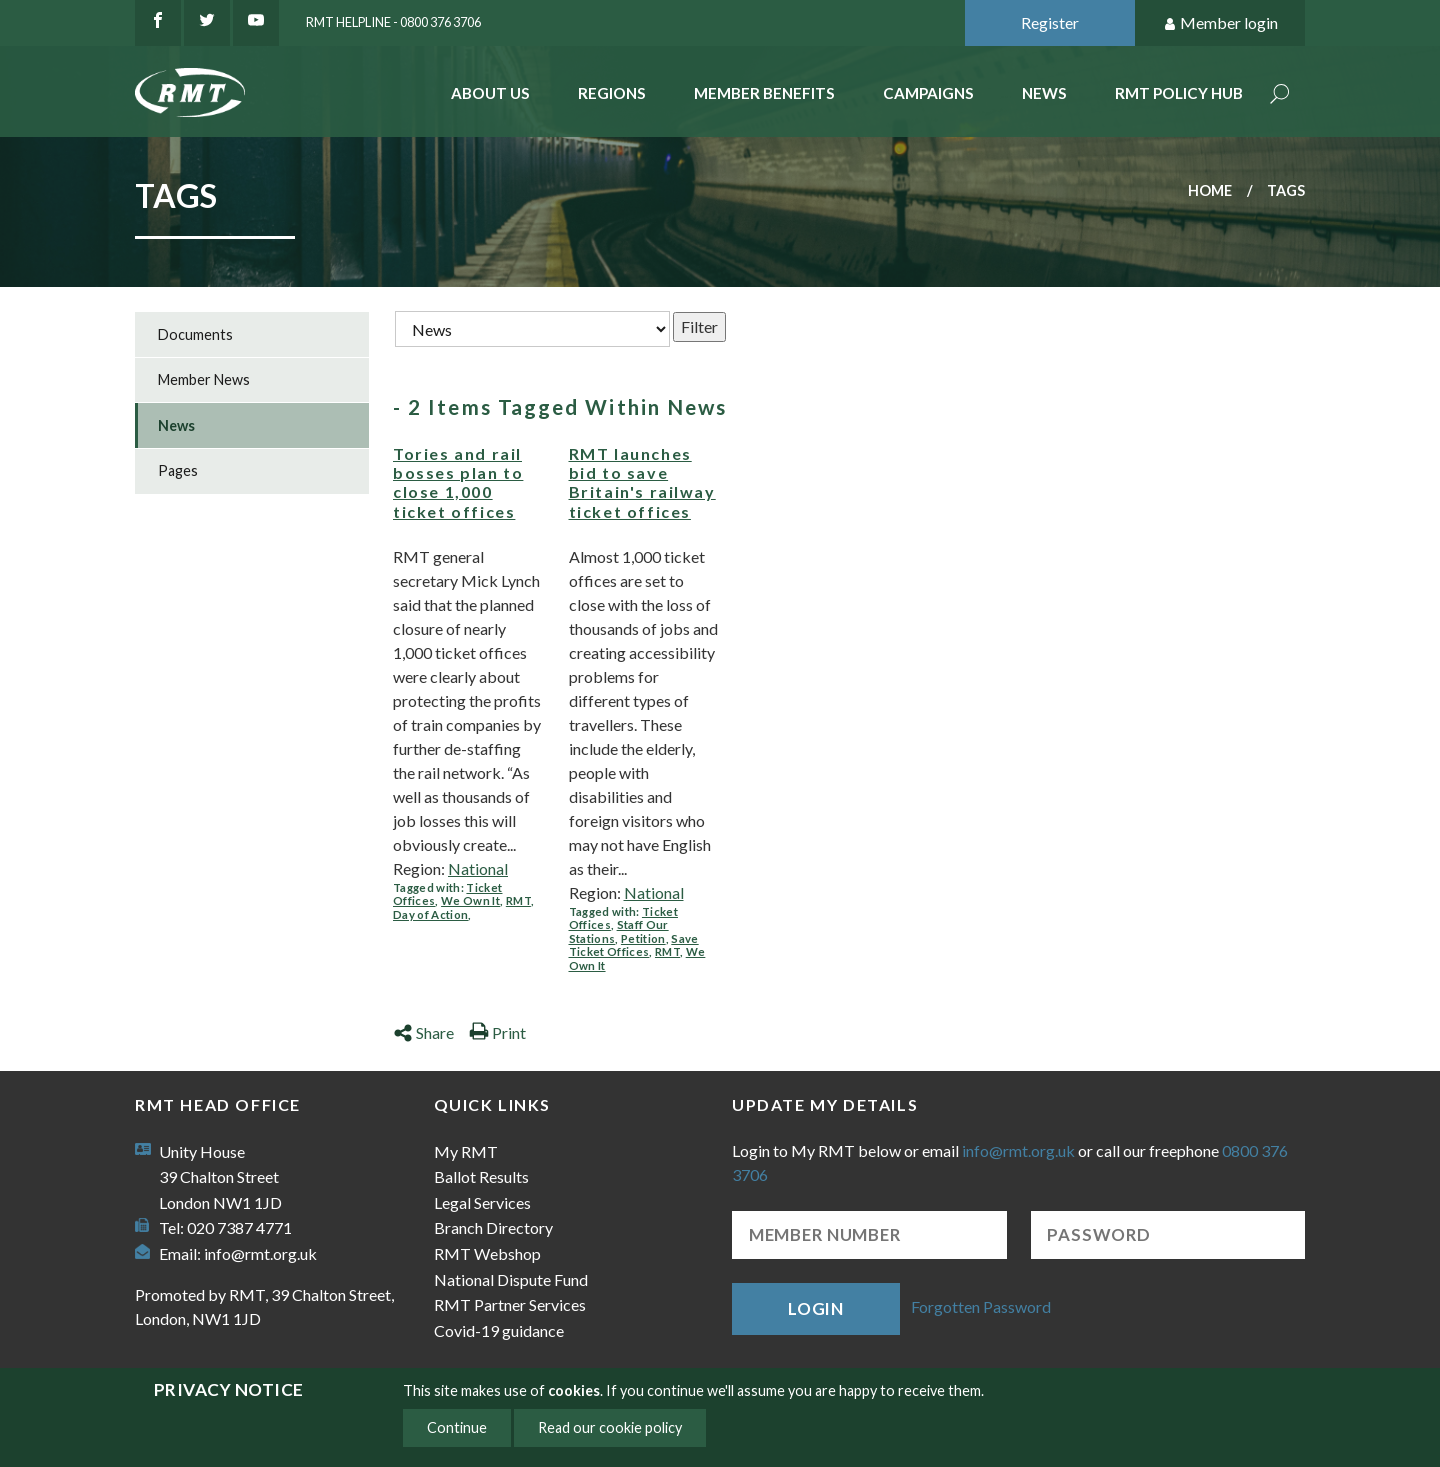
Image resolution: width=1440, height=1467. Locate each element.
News (1044, 93)
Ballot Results (481, 1176)
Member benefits (764, 93)
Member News (204, 379)
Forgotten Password (981, 1306)
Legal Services (482, 1202)
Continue (457, 1427)
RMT (518, 900)
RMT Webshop (487, 1253)
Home (1210, 190)
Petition (643, 938)
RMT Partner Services (510, 1304)
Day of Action (430, 914)
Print (497, 1032)
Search (1280, 95)
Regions (612, 93)
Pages (178, 470)
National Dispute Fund (511, 1279)
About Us (490, 93)
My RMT (466, 1151)
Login (816, 1308)
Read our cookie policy (610, 1427)
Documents (195, 334)
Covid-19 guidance (499, 1330)
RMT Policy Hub (1179, 93)
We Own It (470, 900)
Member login (1220, 23)
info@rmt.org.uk (260, 1253)
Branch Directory (493, 1227)
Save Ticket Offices (634, 945)
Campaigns (928, 93)
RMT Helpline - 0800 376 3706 (393, 22)
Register (1050, 22)
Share (423, 1032)
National (478, 868)
